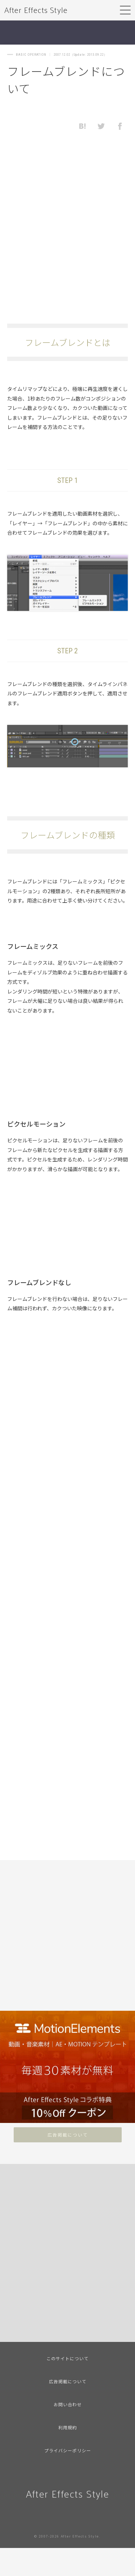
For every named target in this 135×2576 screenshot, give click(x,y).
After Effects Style (36, 10)
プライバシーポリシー (67, 2450)
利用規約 (67, 2427)
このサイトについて (67, 2358)
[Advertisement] (67, 227)
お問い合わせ (68, 2404)
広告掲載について (68, 2135)
